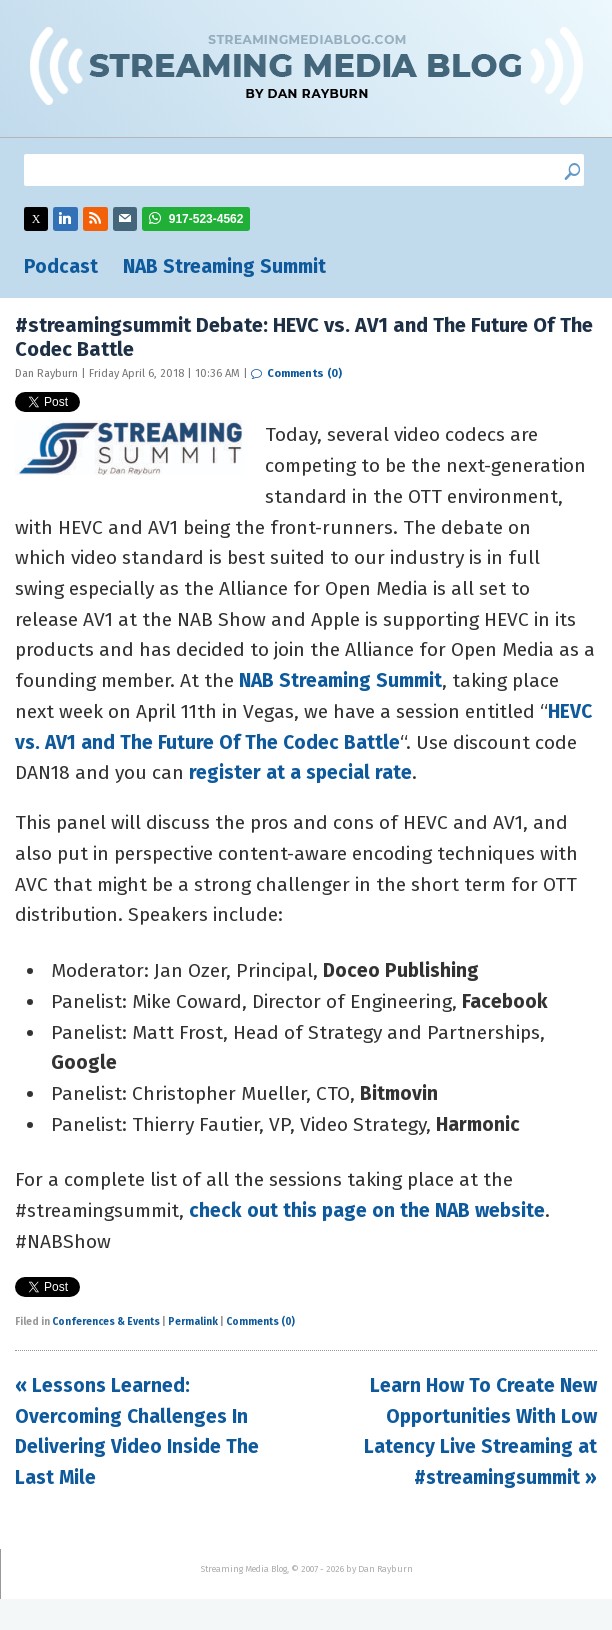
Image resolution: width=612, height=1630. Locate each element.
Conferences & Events (106, 1322)
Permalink (193, 1322)
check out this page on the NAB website (367, 1210)
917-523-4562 (206, 219)
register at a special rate (300, 772)
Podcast (61, 266)
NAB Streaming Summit (224, 266)
